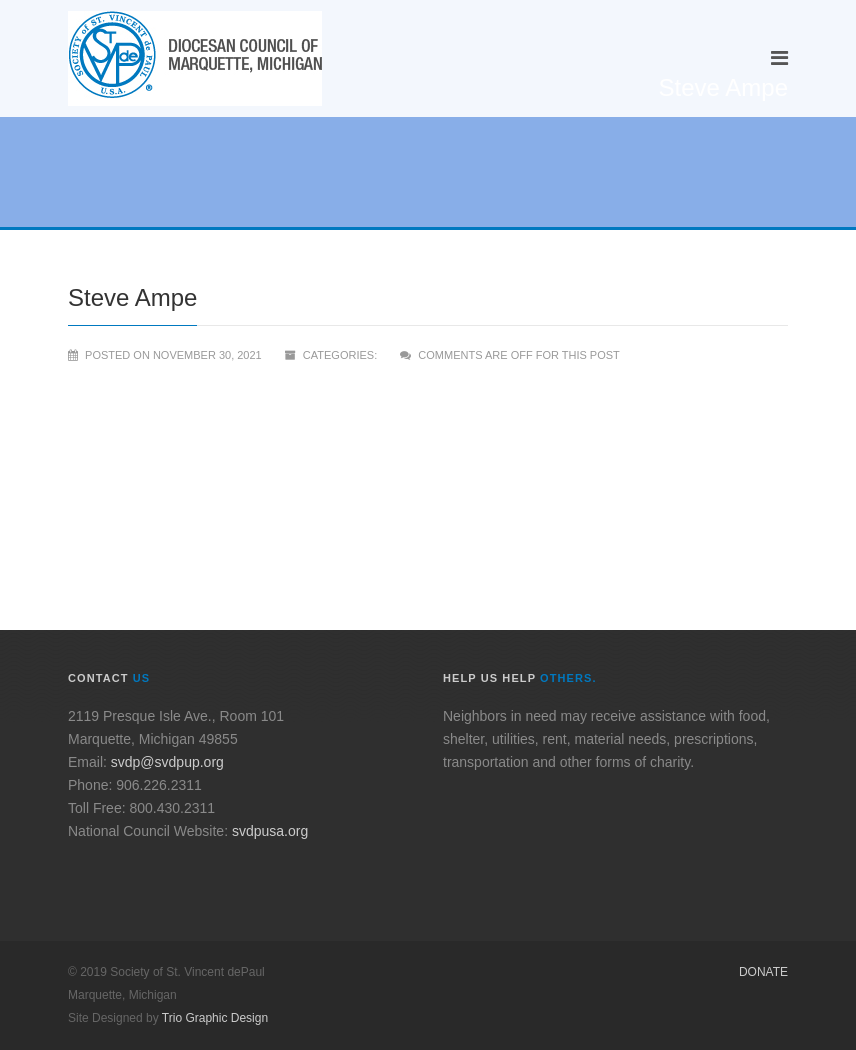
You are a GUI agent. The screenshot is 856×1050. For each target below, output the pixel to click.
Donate (763, 972)
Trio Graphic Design (215, 1018)
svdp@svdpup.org (167, 762)
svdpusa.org (270, 831)
